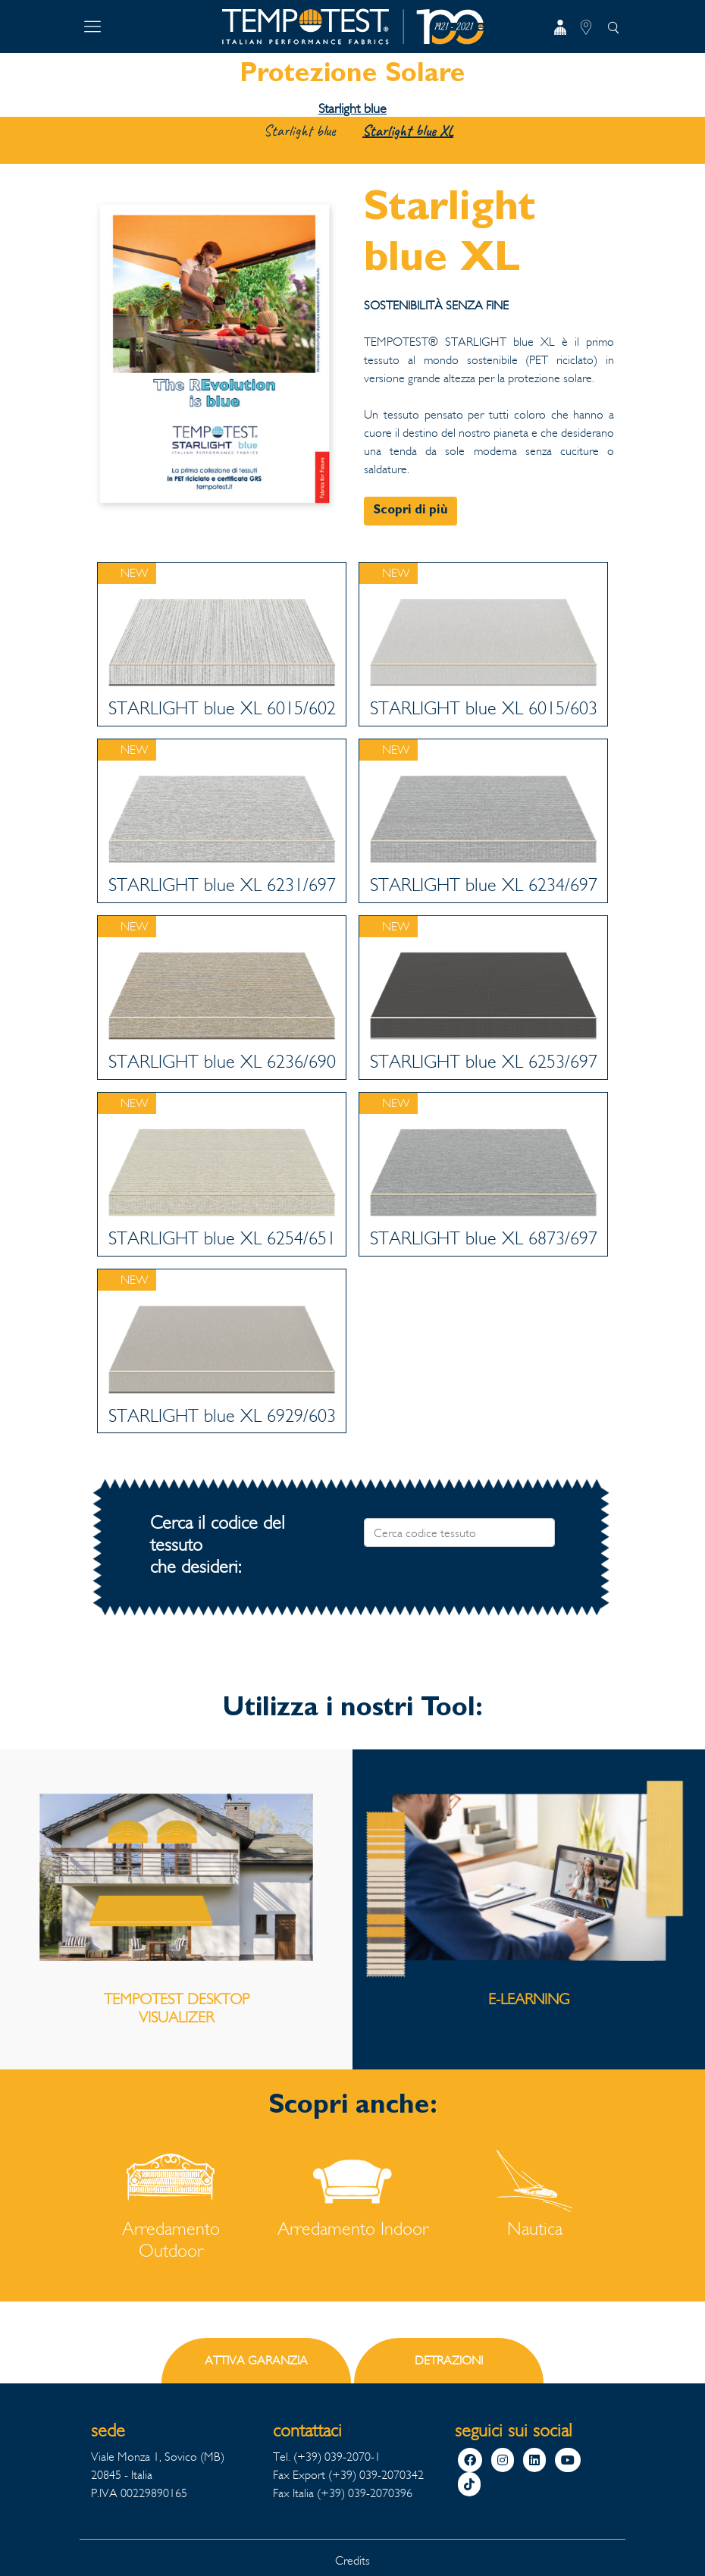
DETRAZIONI (449, 2360)
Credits (352, 2560)
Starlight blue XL (407, 130)
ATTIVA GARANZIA (256, 2360)
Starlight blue (352, 108)
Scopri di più (410, 511)
